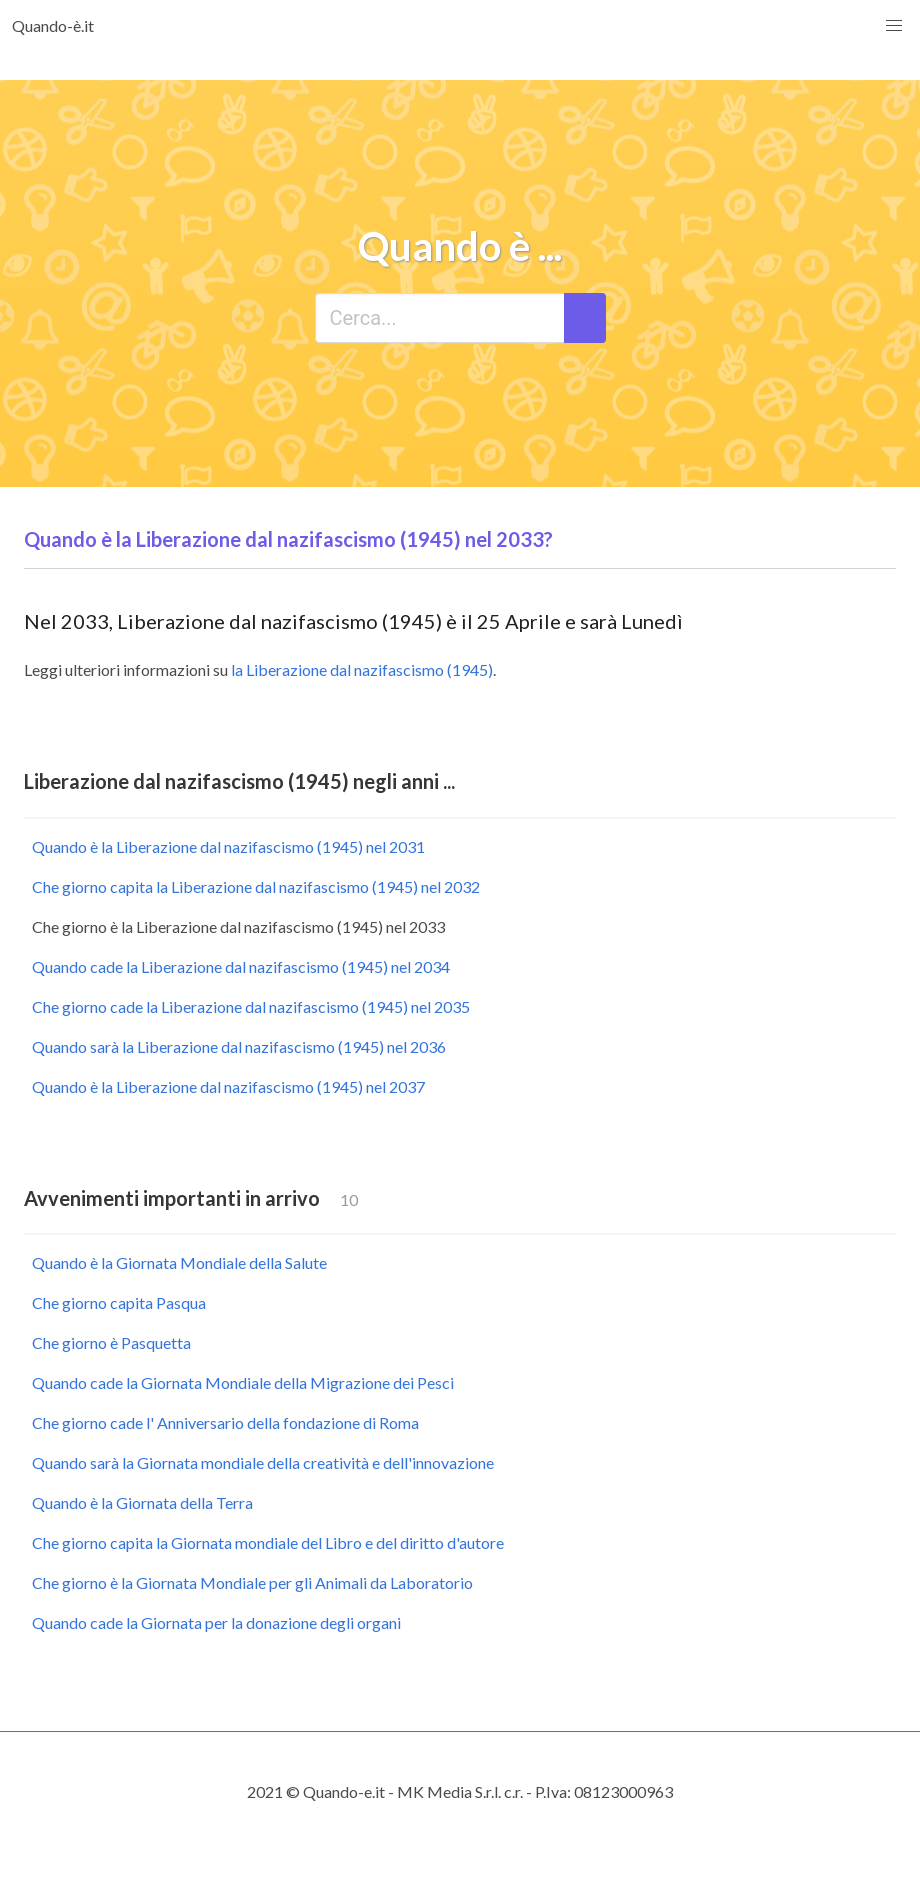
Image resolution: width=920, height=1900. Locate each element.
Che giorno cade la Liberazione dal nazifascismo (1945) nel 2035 (251, 1006)
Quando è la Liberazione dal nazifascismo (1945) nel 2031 (228, 846)
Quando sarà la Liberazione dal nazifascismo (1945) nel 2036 (239, 1046)
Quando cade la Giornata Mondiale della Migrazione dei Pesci (243, 1382)
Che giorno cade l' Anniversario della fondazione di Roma (225, 1422)
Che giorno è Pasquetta (111, 1342)
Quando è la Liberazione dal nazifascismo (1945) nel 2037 (228, 1086)
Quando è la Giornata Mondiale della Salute (179, 1262)
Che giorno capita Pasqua (119, 1302)
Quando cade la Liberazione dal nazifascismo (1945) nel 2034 (241, 966)
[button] (894, 26)
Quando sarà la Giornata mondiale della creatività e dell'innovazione (263, 1462)
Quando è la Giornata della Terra (142, 1502)
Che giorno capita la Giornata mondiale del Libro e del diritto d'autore (268, 1542)
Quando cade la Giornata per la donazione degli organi (216, 1622)
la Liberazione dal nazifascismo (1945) (362, 669)
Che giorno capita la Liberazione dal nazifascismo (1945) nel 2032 (256, 886)
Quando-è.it (53, 25)
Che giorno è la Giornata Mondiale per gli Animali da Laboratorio (252, 1582)
